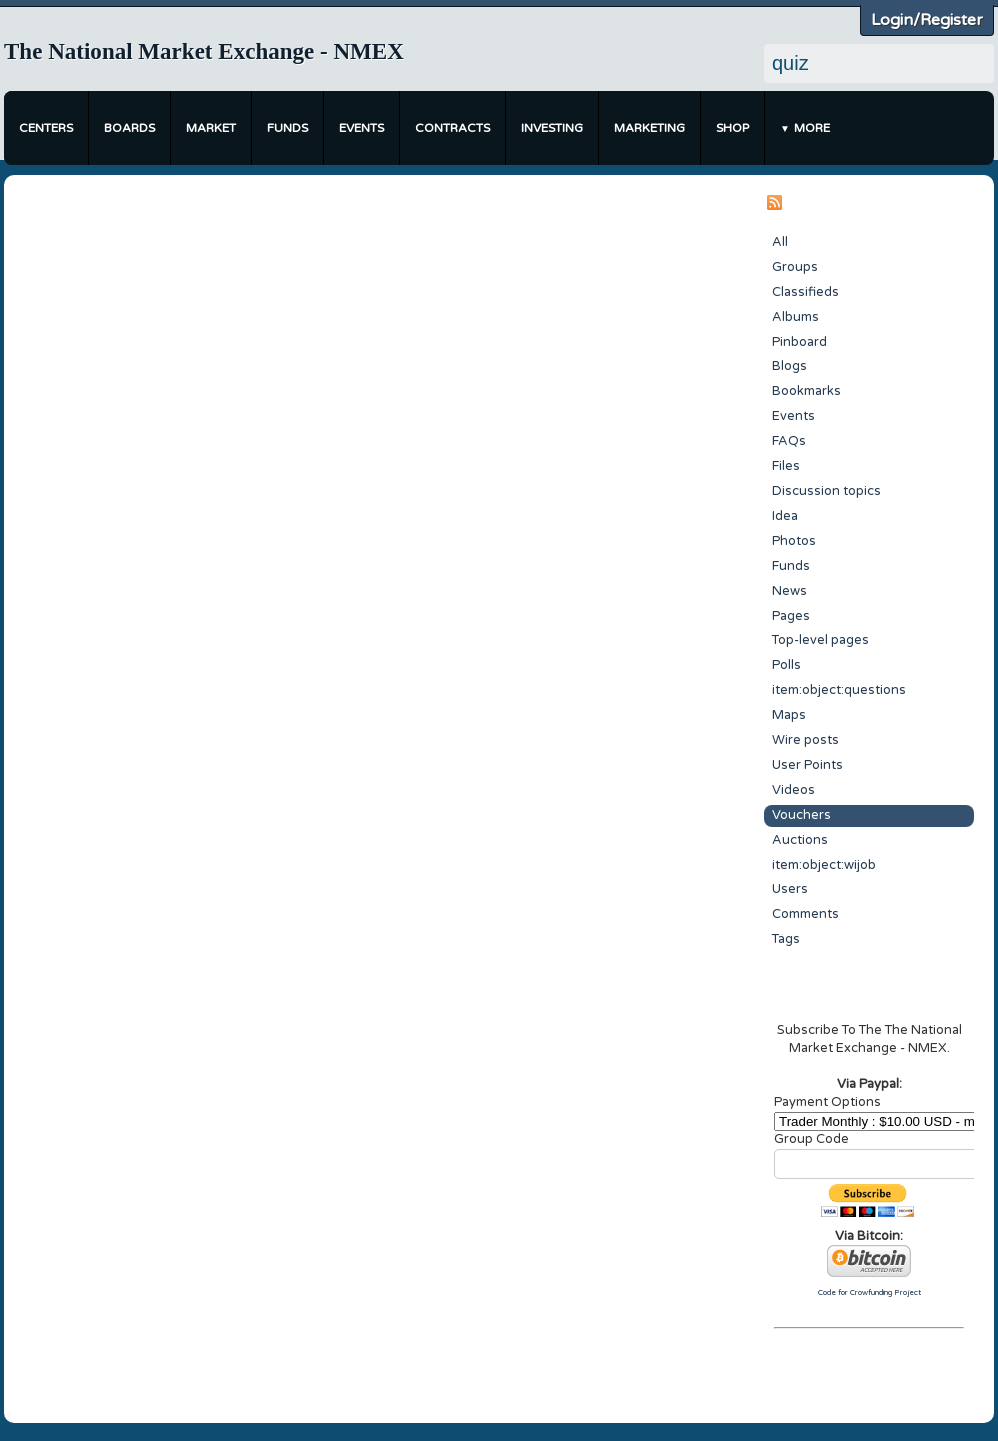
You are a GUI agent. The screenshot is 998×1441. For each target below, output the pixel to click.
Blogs (789, 366)
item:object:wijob (824, 865)
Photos (794, 541)
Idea (785, 516)
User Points (807, 765)
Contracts (452, 128)
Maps (789, 715)
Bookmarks (806, 391)
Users (790, 889)
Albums (795, 317)
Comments (805, 914)
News (789, 591)
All (780, 242)
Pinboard (799, 342)
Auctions (800, 840)
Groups (795, 267)
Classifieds (805, 292)
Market (211, 128)
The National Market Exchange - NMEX (204, 51)
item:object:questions (839, 690)
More (812, 128)
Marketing (649, 128)
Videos (793, 790)
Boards (129, 128)
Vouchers (801, 815)
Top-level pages (820, 640)
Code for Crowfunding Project (869, 1292)
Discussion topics (826, 491)
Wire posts (805, 740)
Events (361, 128)
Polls (786, 665)
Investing (552, 128)
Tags (786, 939)
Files (786, 466)
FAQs (789, 441)
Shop (732, 128)
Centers (46, 128)
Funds (287, 128)
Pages (791, 616)
